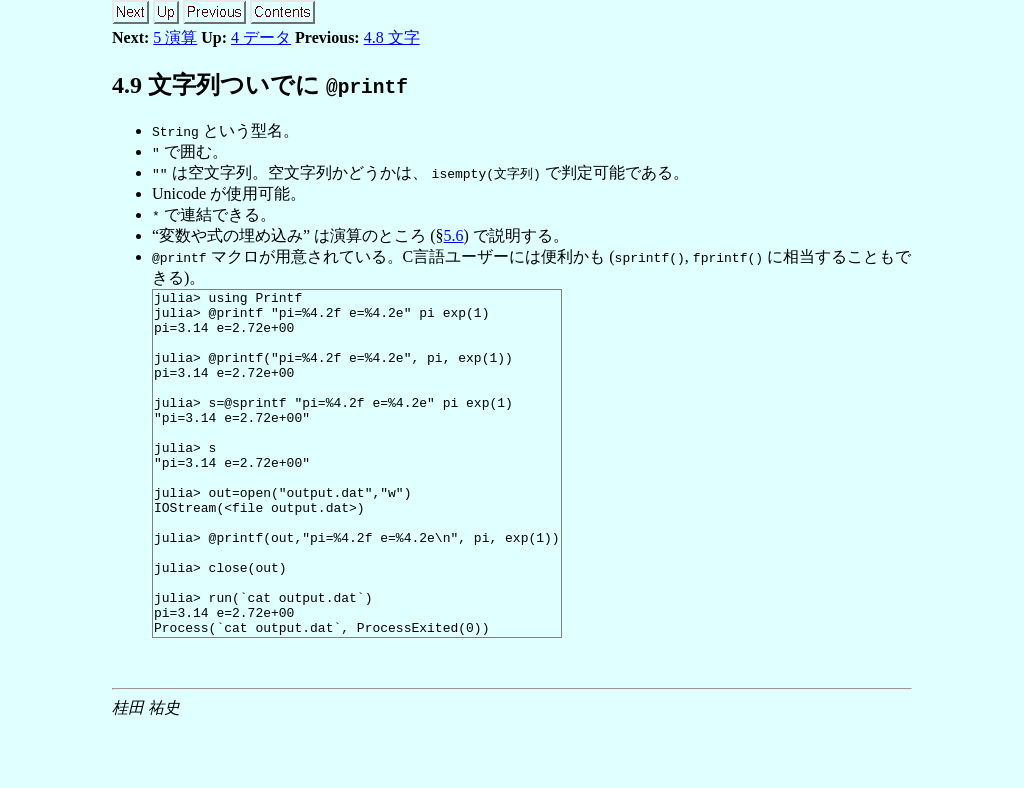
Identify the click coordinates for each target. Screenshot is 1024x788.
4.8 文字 (392, 37)
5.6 (454, 235)
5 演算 (175, 37)
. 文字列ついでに (260, 85)
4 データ (261, 37)
